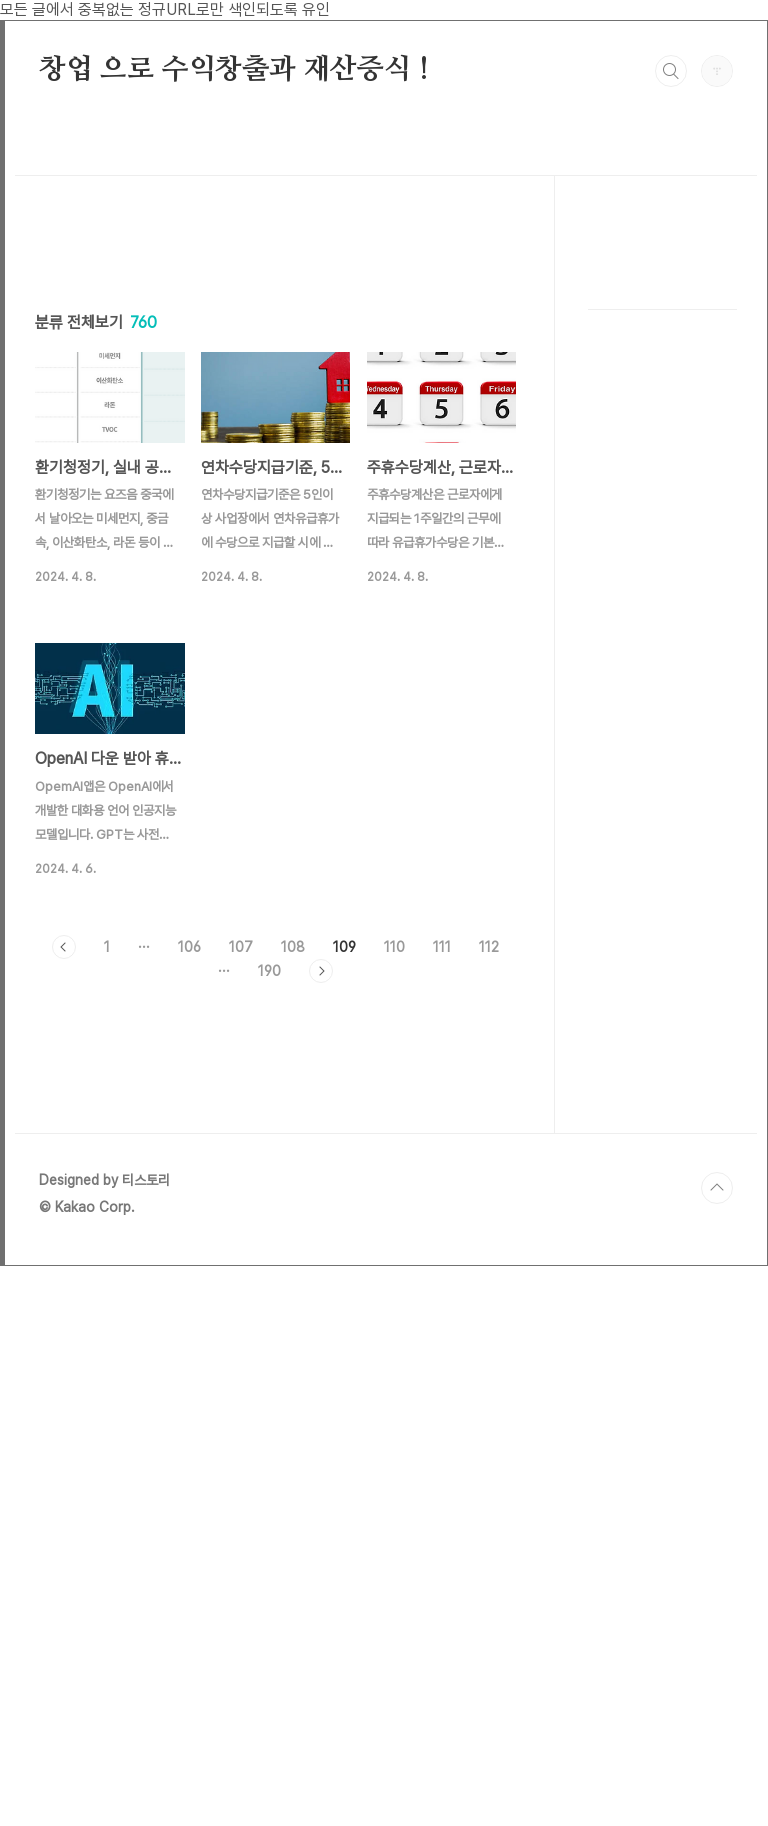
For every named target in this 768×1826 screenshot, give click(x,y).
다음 (321, 1251)
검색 (671, 71)
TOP (717, 1748)
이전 (64, 1227)
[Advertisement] (275, 418)
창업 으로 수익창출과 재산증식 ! (233, 70)
